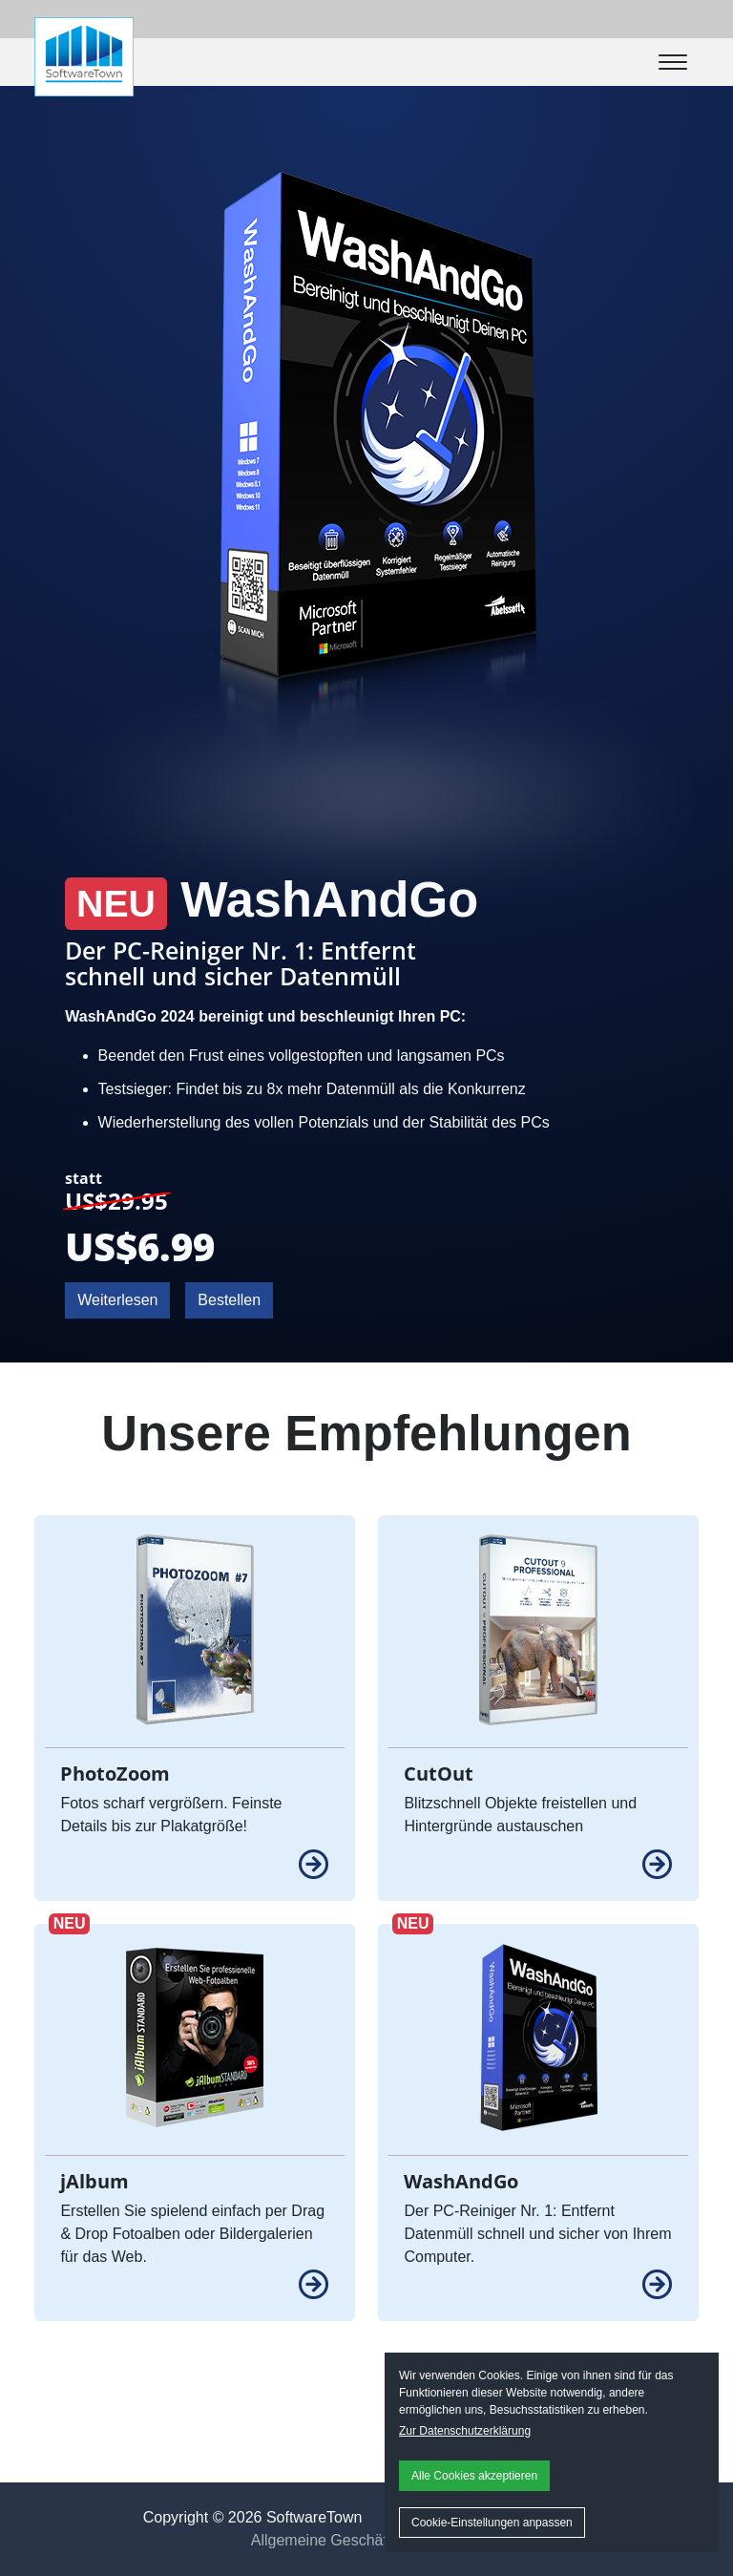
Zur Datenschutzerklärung (465, 2431)
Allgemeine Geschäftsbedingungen (369, 2540)
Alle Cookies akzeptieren (474, 2475)
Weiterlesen (117, 1300)
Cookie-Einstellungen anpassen (492, 2522)
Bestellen (229, 1300)
